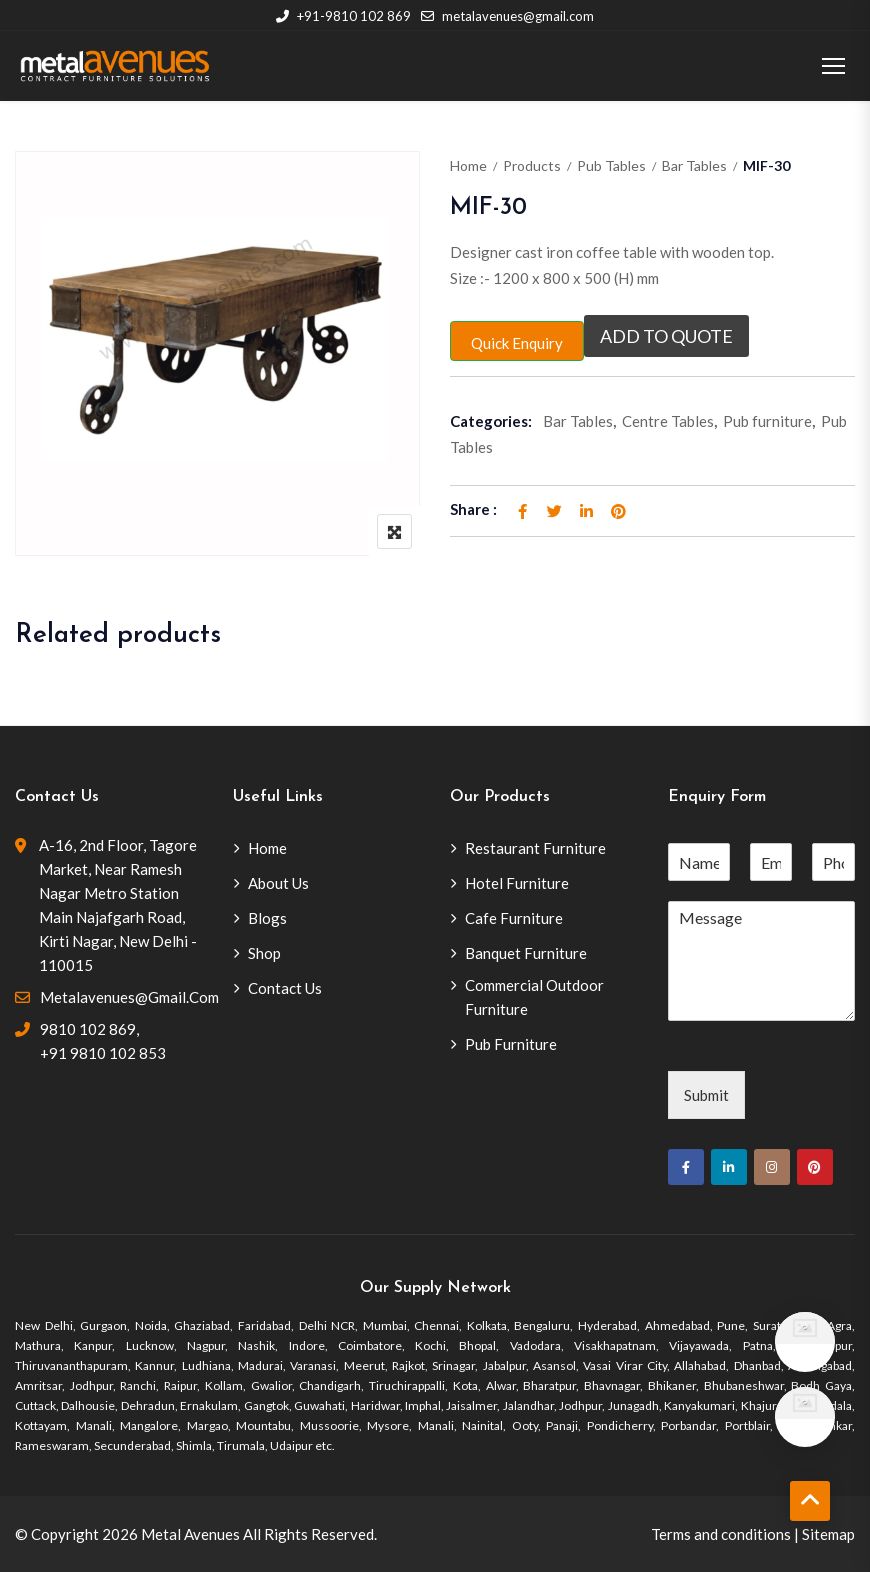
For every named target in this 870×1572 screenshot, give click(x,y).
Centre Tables (668, 421)
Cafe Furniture (514, 918)
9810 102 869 (88, 1029)
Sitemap (828, 1534)
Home (468, 165)
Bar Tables (694, 165)
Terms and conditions (721, 1534)
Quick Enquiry (517, 343)
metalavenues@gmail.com (507, 16)
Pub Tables (611, 165)
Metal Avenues (190, 1534)
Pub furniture (767, 421)
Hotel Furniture (517, 883)
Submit (706, 1095)
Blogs (267, 918)
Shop (264, 953)
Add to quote (666, 336)
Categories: (491, 421)
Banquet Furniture (526, 953)
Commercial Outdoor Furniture (534, 997)
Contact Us (285, 988)
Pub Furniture (511, 1044)
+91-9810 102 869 (343, 16)
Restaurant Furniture (535, 848)
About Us (278, 883)
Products (532, 165)
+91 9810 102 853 (103, 1053)
